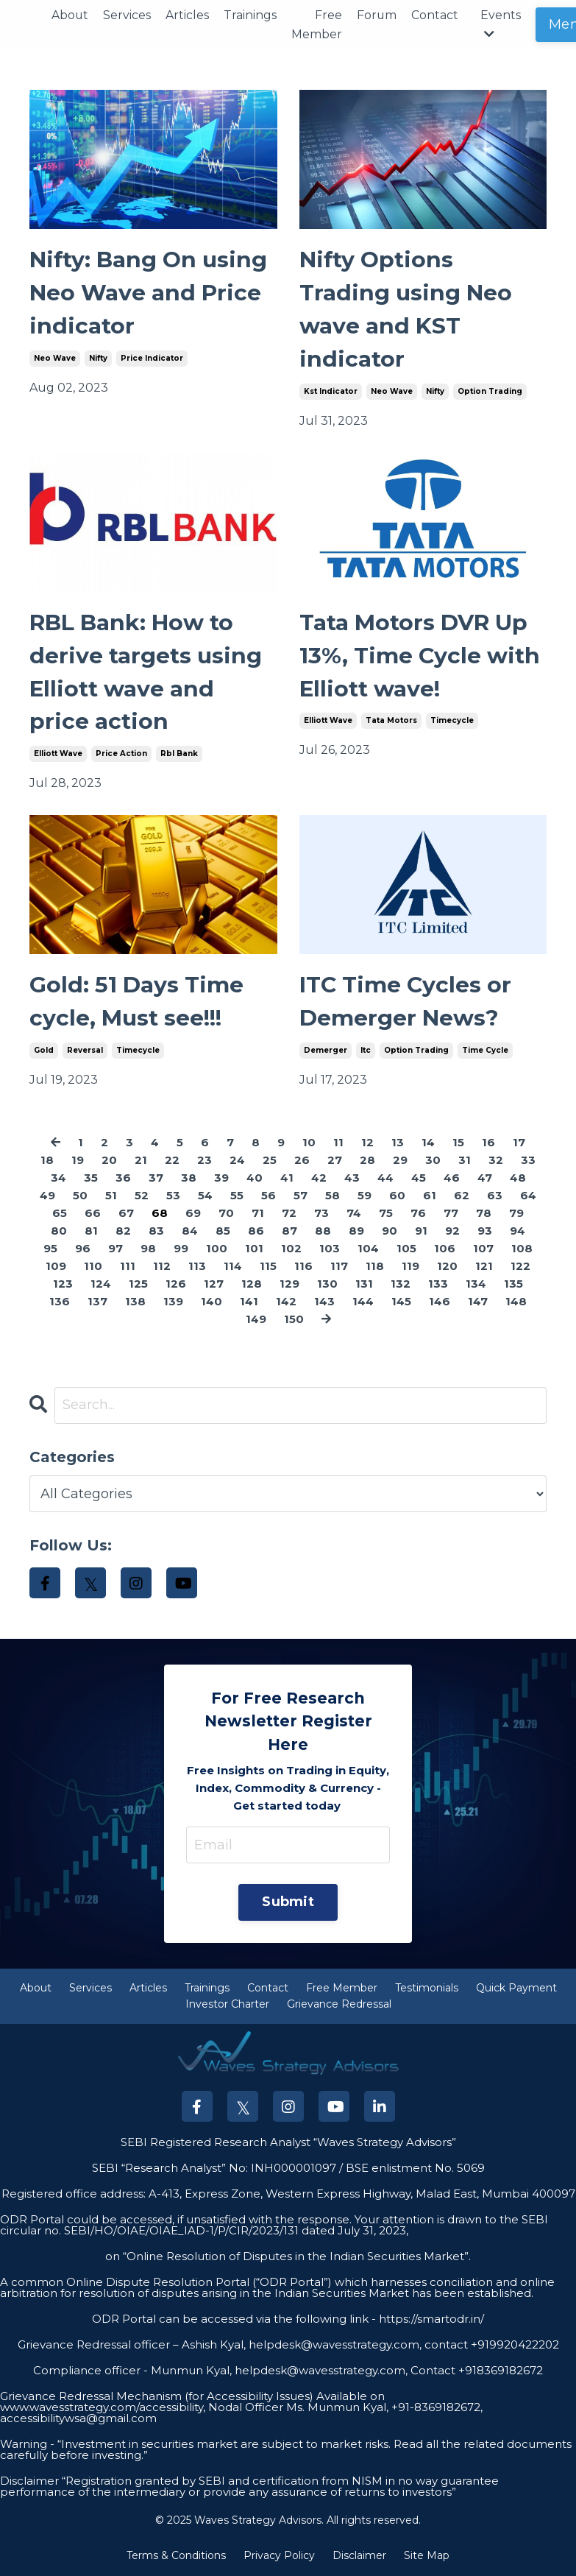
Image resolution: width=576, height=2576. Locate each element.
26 (302, 1161)
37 (156, 1178)
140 (211, 1302)
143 (324, 1302)
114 (233, 1267)
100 (216, 1249)
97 (115, 1249)
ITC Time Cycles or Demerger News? (405, 1003)
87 (289, 1231)
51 (111, 1196)
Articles (188, 15)
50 (80, 1196)
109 (56, 1267)
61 (429, 1196)
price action (121, 754)
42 (319, 1178)
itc (365, 1051)
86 (256, 1231)
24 (237, 1161)
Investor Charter (227, 2005)
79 (516, 1214)
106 (444, 1249)
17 (519, 1143)
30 (433, 1161)
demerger (325, 1051)
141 (249, 1302)
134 (476, 1284)
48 (518, 1178)
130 (327, 1284)
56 (268, 1196)
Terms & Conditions (176, 2556)
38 (188, 1178)
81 (91, 1231)
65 (59, 1214)
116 (303, 1267)
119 (410, 1267)
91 (421, 1231)
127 (214, 1284)
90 (389, 1231)
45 (418, 1178)
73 (321, 1214)
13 (397, 1143)
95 (50, 1249)
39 (221, 1178)
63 (494, 1196)
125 (138, 1284)
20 (109, 1161)
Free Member (317, 24)
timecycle (452, 721)
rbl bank (179, 754)
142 (286, 1302)
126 (176, 1284)
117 (339, 1267)
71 (258, 1214)
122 (520, 1267)
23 (204, 1161)
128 (251, 1284)
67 (126, 1214)
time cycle (485, 1051)
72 (289, 1214)
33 (528, 1161)
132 (400, 1284)
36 (123, 1178)
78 (483, 1214)
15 (458, 1143)
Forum (378, 15)
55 (236, 1196)
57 (300, 1196)
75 (386, 1214)
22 (172, 1161)
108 (522, 1249)
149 (256, 1320)
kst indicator (331, 391)
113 (197, 1267)
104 (368, 1249)
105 (406, 1249)
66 (93, 1214)
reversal (85, 1051)
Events (502, 24)
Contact (436, 15)
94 (517, 1231)
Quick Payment (516, 1988)
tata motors (391, 721)
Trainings (250, 15)
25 (270, 1161)
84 (190, 1231)
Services (128, 15)
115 (268, 1267)
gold (44, 1051)
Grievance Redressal (339, 2005)
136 (59, 1302)
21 (141, 1161)
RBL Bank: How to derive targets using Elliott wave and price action (146, 673)
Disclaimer (359, 2556)
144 (363, 1302)
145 (401, 1302)
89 (356, 1231)
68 (160, 1214)
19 (77, 1161)
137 (97, 1302)
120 (447, 1267)
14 (428, 1143)
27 (334, 1161)
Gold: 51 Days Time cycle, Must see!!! (136, 1003)
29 (400, 1161)
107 (483, 1249)
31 (464, 1161)
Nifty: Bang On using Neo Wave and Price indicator (148, 293)
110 (93, 1267)
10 (309, 1143)
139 (173, 1302)
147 (478, 1302)
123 (63, 1284)
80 (59, 1231)
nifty (98, 358)
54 (205, 1196)
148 (516, 1302)
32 (495, 1161)
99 (181, 1249)
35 (91, 1178)
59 (364, 1196)
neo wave (55, 358)
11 (338, 1143)
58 (332, 1196)
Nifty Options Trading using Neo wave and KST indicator (406, 310)
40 (254, 1178)
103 (329, 1249)
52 (142, 1196)
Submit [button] (288, 1903)
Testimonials (426, 1988)
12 (367, 1143)
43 (352, 1178)
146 (439, 1302)
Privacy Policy (279, 2556)
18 (47, 1161)
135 (513, 1284)
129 (289, 1284)
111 (127, 1267)
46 (452, 1178)
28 (367, 1161)
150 (294, 1320)
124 (100, 1284)
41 (287, 1178)
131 (364, 1284)
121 (484, 1267)
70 (226, 1214)
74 (353, 1214)
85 (223, 1231)
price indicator (152, 358)
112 (162, 1267)
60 (397, 1196)
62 (461, 1196)
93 (484, 1231)
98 (148, 1249)
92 (452, 1231)
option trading (490, 391)
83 (156, 1231)
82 (123, 1231)
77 (451, 1214)
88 (323, 1231)
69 (193, 1214)
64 (528, 1196)
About (70, 15)
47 (484, 1178)
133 (438, 1284)
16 (488, 1143)
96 (82, 1249)
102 (291, 1249)
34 (58, 1178)
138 (135, 1302)
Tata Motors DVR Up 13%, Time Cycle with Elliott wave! (419, 656)
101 (254, 1249)
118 (375, 1267)
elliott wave (58, 754)
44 (385, 1178)
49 (47, 1196)
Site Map (426, 2556)
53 (173, 1196)
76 (418, 1214)
